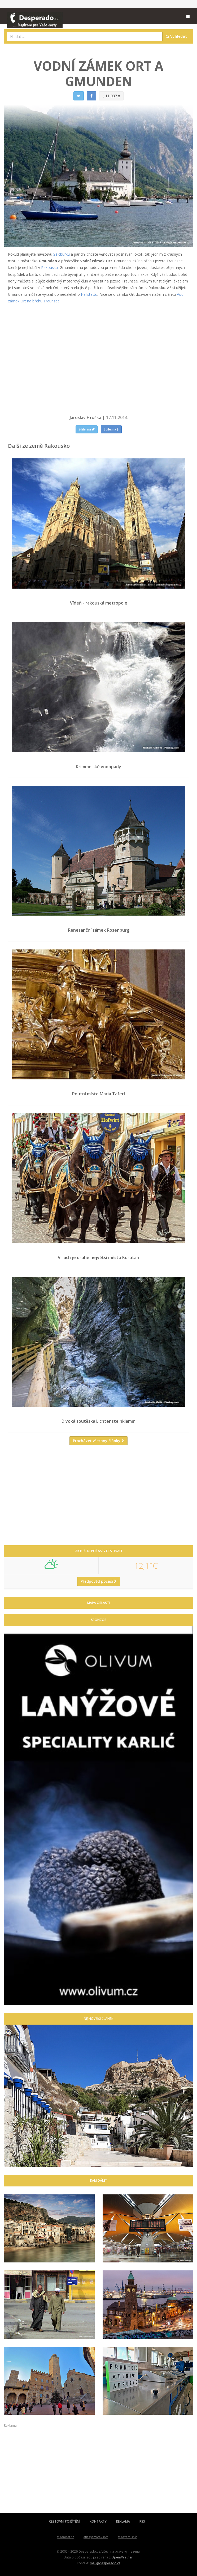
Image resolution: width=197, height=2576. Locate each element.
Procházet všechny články (98, 1440)
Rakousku (49, 267)
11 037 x (111, 96)
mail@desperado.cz (105, 2563)
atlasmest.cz (65, 2537)
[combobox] (85, 36)
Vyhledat (176, 36)
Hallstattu (89, 294)
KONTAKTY (98, 2521)
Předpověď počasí (99, 1581)
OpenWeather (122, 2557)
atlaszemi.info (127, 2537)
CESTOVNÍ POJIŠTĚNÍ (64, 2521)
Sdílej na (86, 429)
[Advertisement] (98, 1497)
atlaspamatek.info (96, 2537)
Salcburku (61, 254)
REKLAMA (123, 2521)
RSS (142, 2521)
